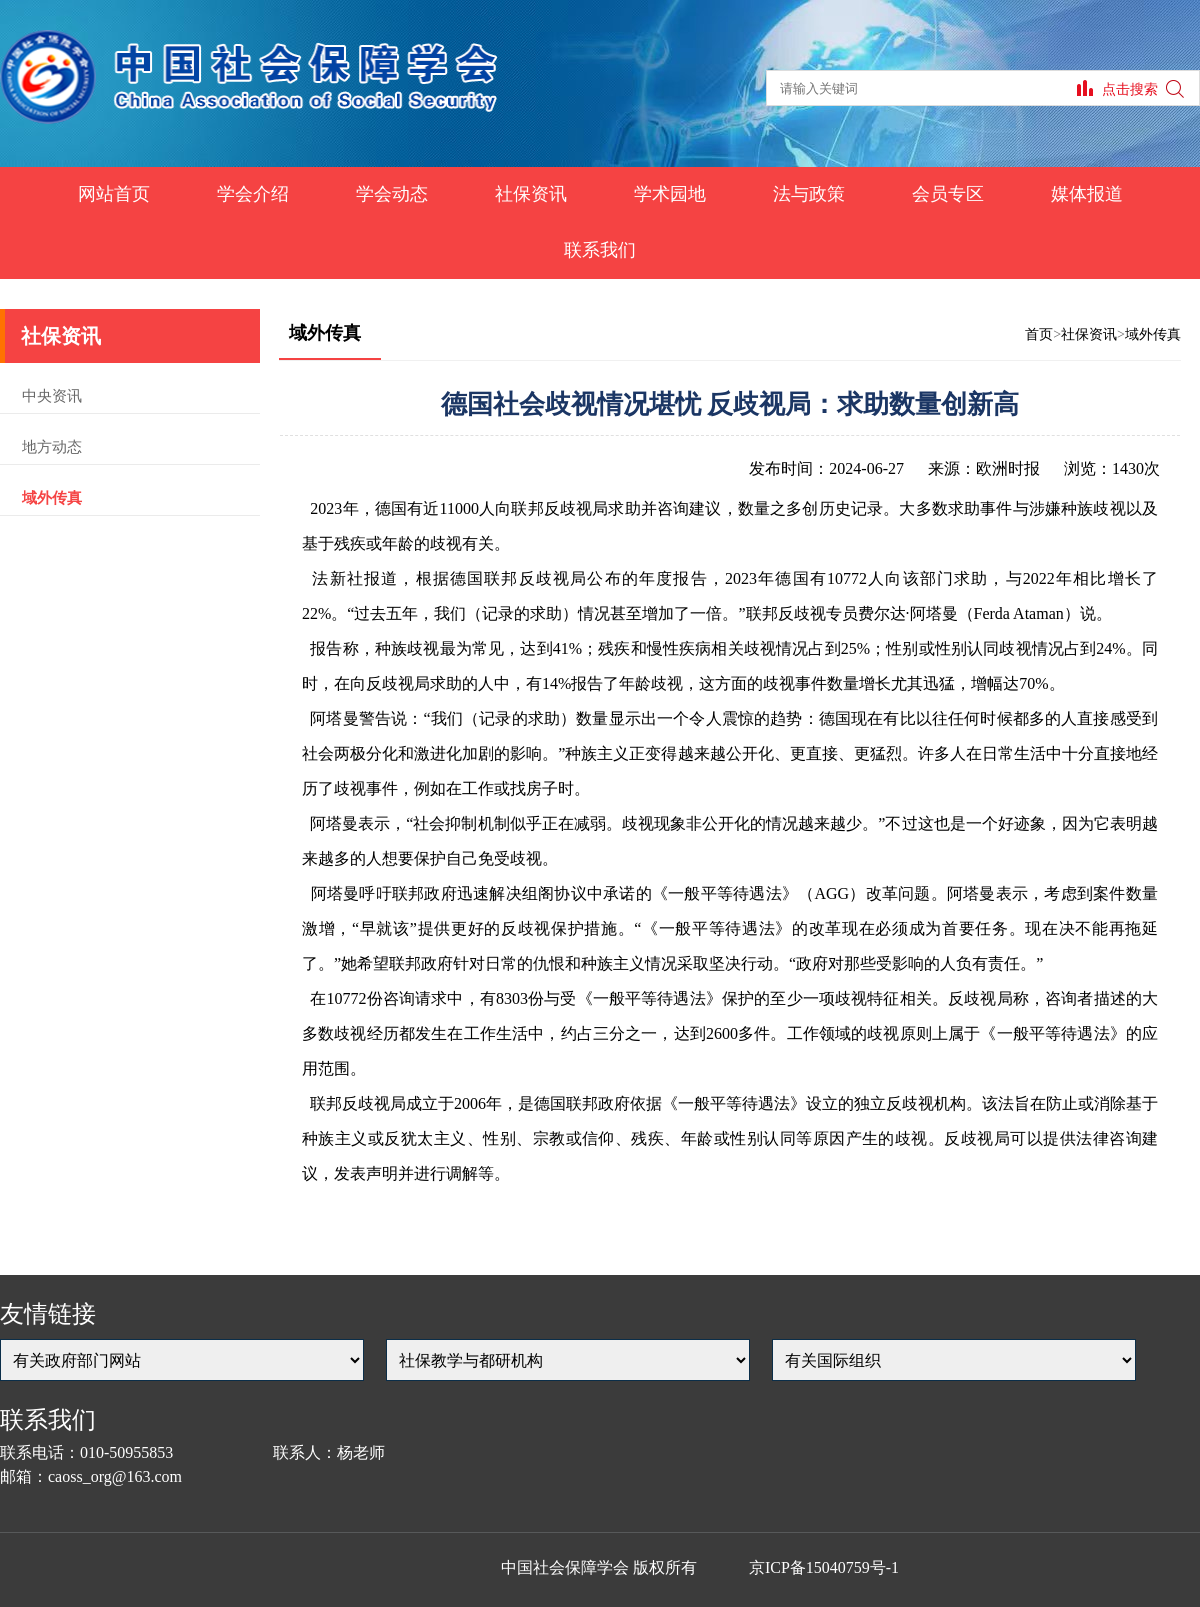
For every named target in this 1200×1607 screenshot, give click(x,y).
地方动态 (52, 447)
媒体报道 (1087, 194)
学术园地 (670, 194)
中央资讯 (52, 396)
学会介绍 (253, 194)
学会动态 (392, 194)
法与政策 (809, 194)
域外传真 (52, 498)
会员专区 (948, 194)
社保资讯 (531, 194)
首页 (1039, 334)
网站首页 (114, 194)
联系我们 (600, 250)
